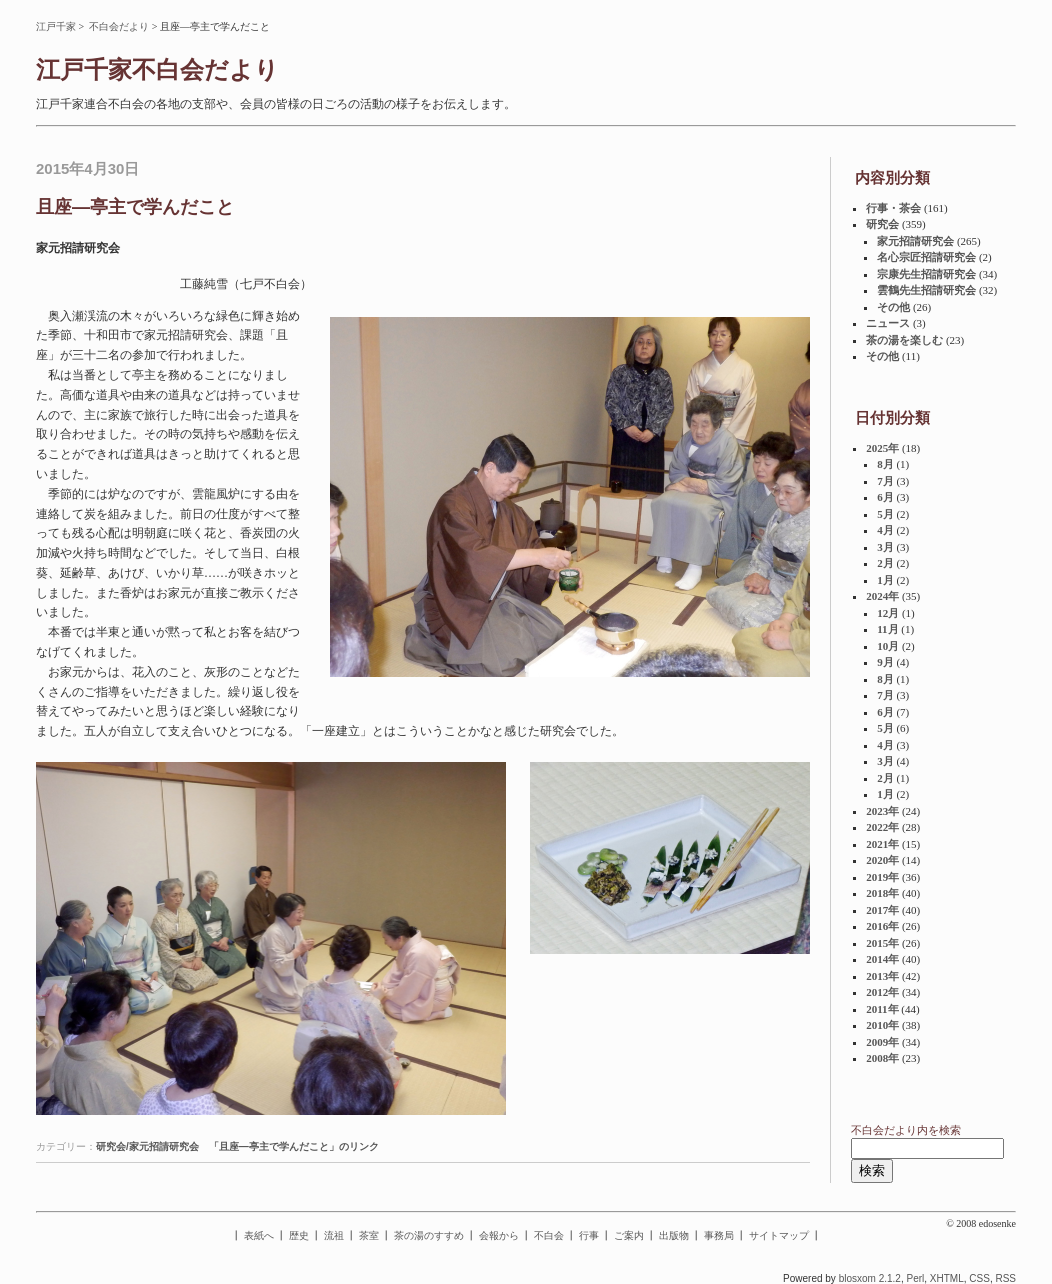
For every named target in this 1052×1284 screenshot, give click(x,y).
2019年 (882, 877)
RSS (1005, 1278)
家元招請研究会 (915, 241)
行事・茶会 (893, 208)
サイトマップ (779, 1235)
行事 (589, 1235)
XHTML (947, 1278)
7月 (885, 481)
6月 (885, 497)
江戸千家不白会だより (157, 70)
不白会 (549, 1235)
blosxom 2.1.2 (870, 1278)
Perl (915, 1278)
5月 (885, 514)
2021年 (882, 844)
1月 (885, 580)
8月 (885, 464)
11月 (887, 629)
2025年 (882, 448)
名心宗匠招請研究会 (926, 257)
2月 (885, 563)
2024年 (882, 596)
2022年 (882, 827)
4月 (885, 530)
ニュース (888, 323)
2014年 (882, 959)
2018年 (882, 893)
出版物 (674, 1235)
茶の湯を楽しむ (904, 340)
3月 (885, 547)
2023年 (882, 811)
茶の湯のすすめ (429, 1235)
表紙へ (259, 1235)
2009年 (882, 1042)
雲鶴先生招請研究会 (926, 290)
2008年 (882, 1058)
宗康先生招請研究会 (926, 274)
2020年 (882, 860)
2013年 (882, 976)
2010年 (882, 1025)
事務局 (719, 1235)
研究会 (882, 224)
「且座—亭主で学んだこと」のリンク (294, 1146)
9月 (885, 662)
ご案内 (629, 1235)
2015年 (882, 943)
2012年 (882, 992)
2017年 (882, 910)
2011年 (882, 1009)
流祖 (334, 1235)
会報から (499, 1235)
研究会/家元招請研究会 (147, 1146)
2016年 (882, 926)
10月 (888, 646)
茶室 (369, 1235)
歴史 (299, 1235)
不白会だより (119, 26)
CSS (979, 1278)
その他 (893, 307)
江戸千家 (56, 26)
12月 (888, 613)
